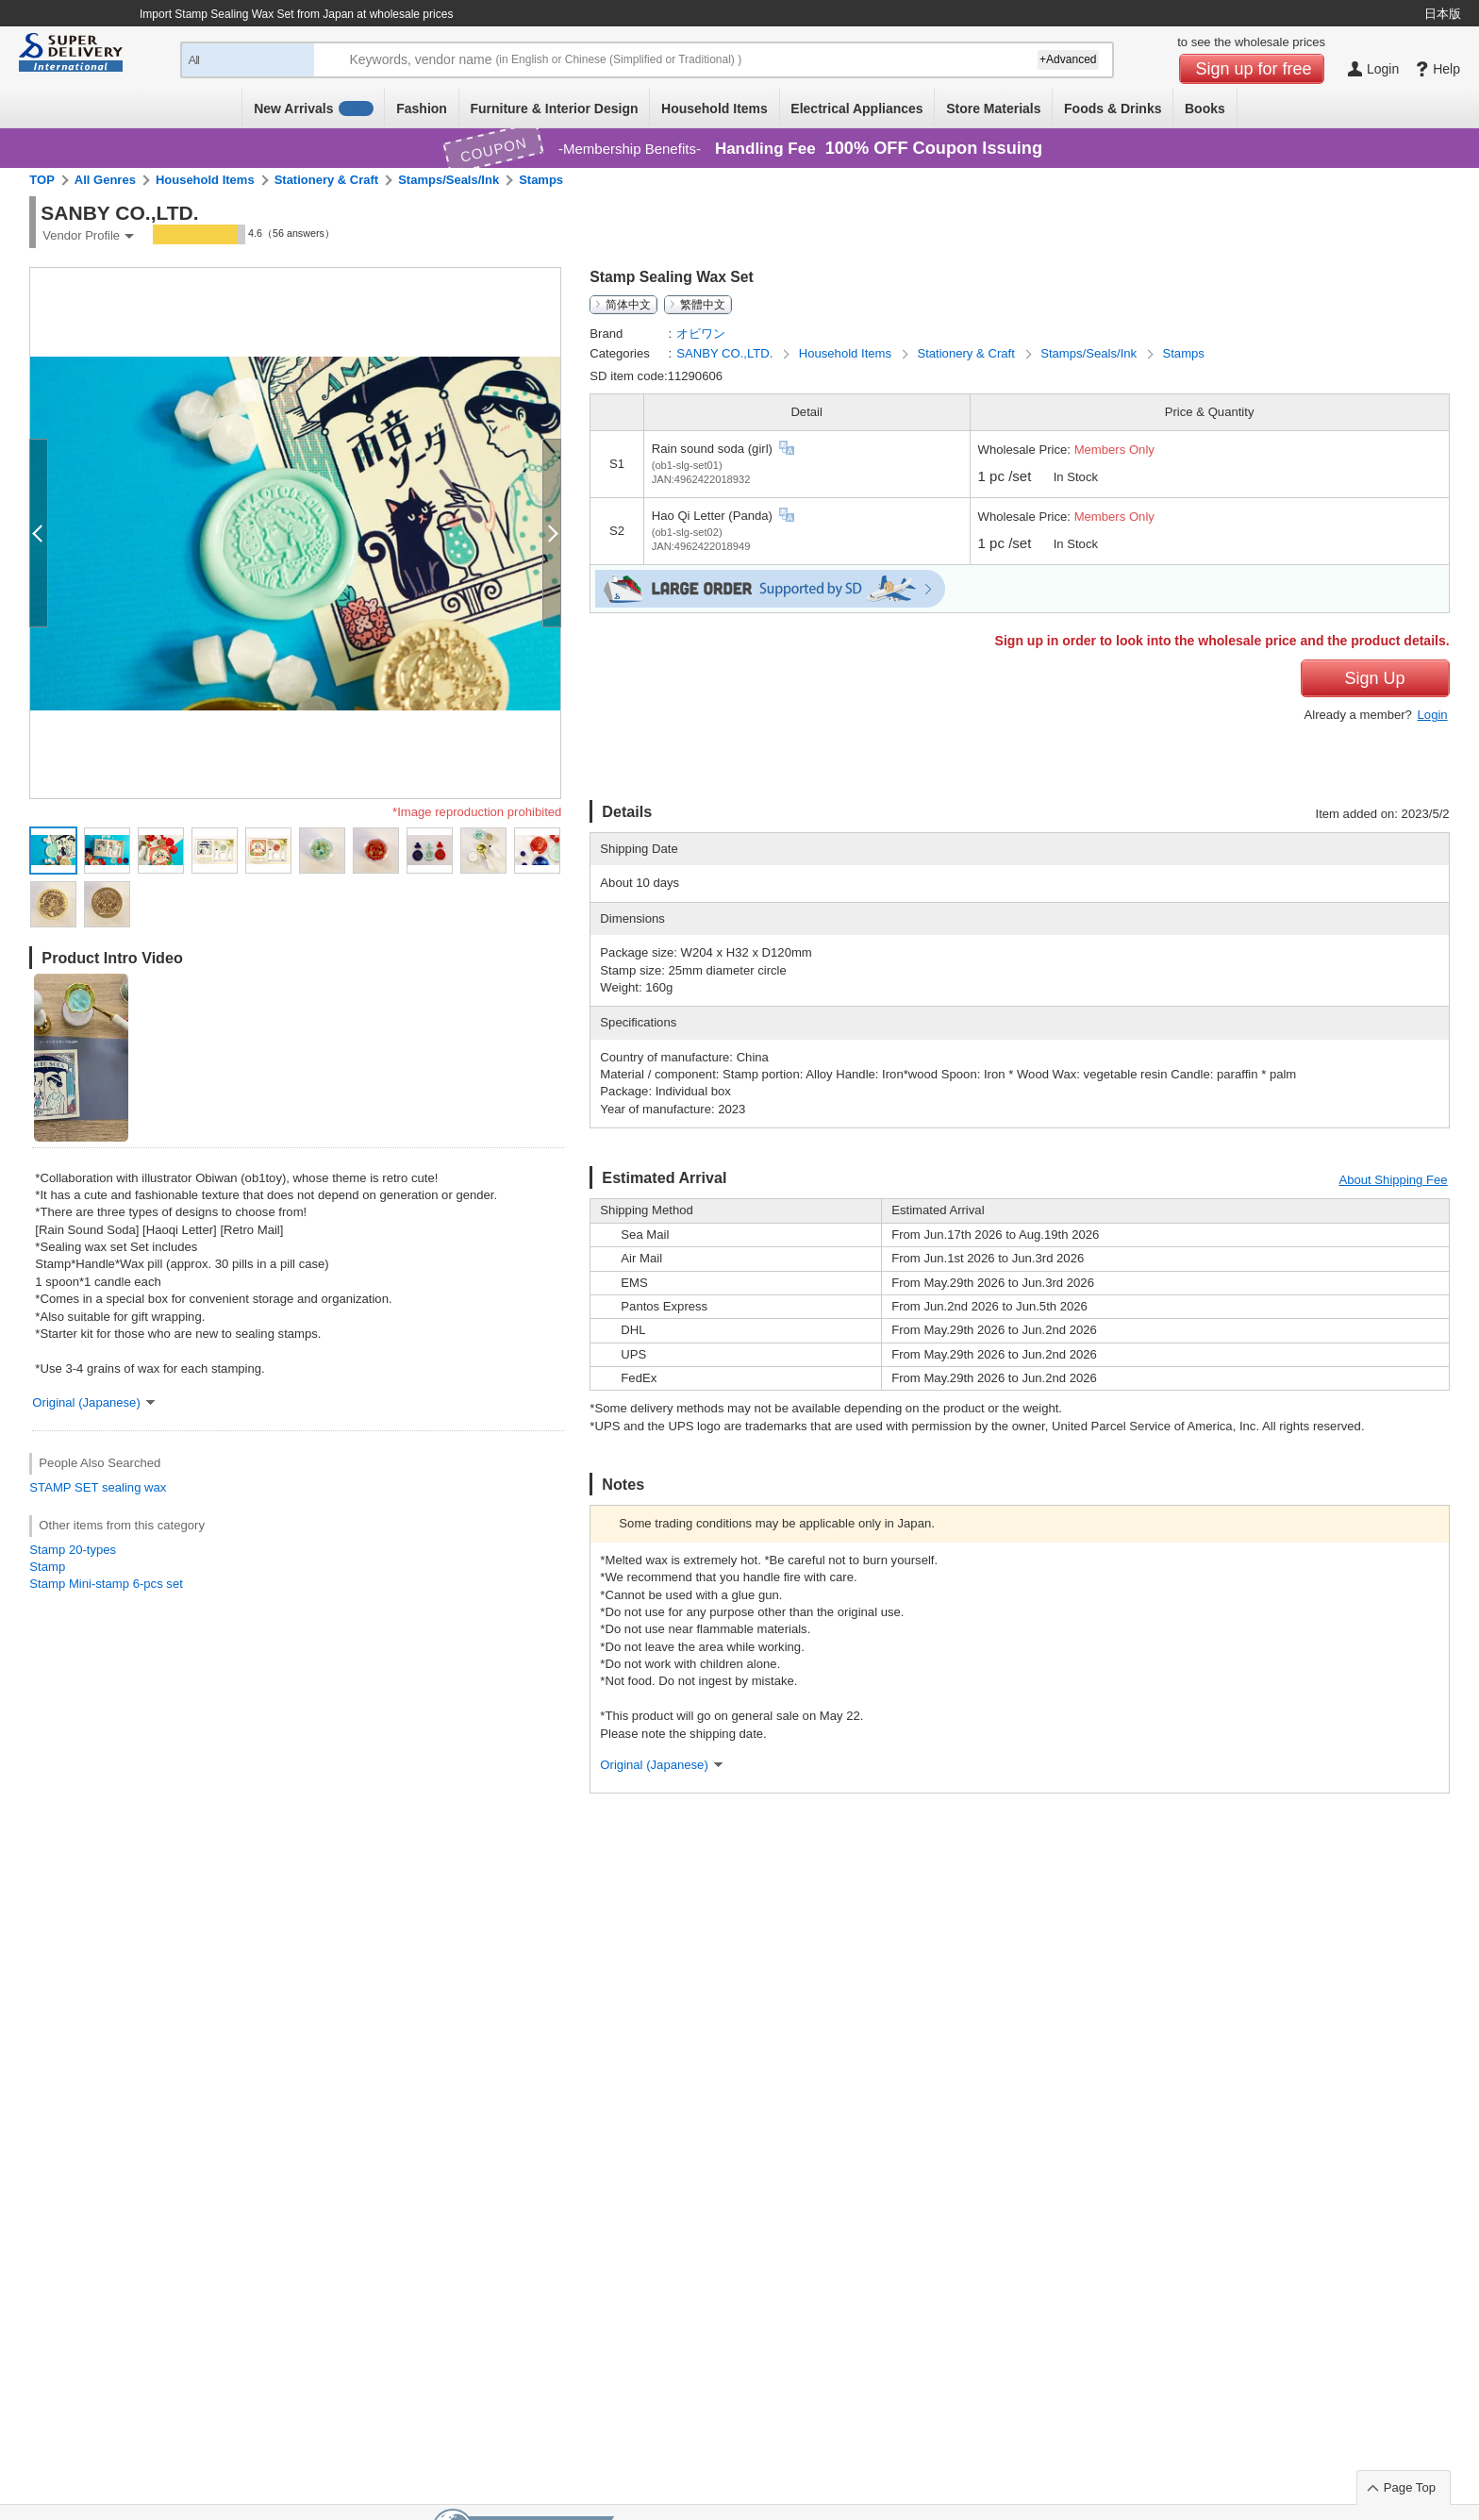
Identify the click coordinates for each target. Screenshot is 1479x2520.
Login (1433, 715)
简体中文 (628, 304)
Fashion (421, 108)
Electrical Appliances (856, 108)
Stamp (47, 1567)
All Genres (105, 180)
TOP (42, 180)
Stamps (541, 180)
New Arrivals (314, 108)
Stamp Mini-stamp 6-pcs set (105, 1584)
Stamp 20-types (72, 1550)
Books (1205, 108)
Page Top (1410, 2487)
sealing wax (134, 1487)
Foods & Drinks (1112, 108)
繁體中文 (702, 304)
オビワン (700, 333)
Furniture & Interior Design (554, 108)
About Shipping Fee (1392, 1180)
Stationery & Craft (326, 180)
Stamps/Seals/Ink (448, 180)
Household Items (714, 108)
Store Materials (993, 108)
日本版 (1442, 14)
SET (86, 1487)
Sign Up (1375, 678)
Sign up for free (1254, 68)
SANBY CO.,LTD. (726, 353)
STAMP (50, 1487)
